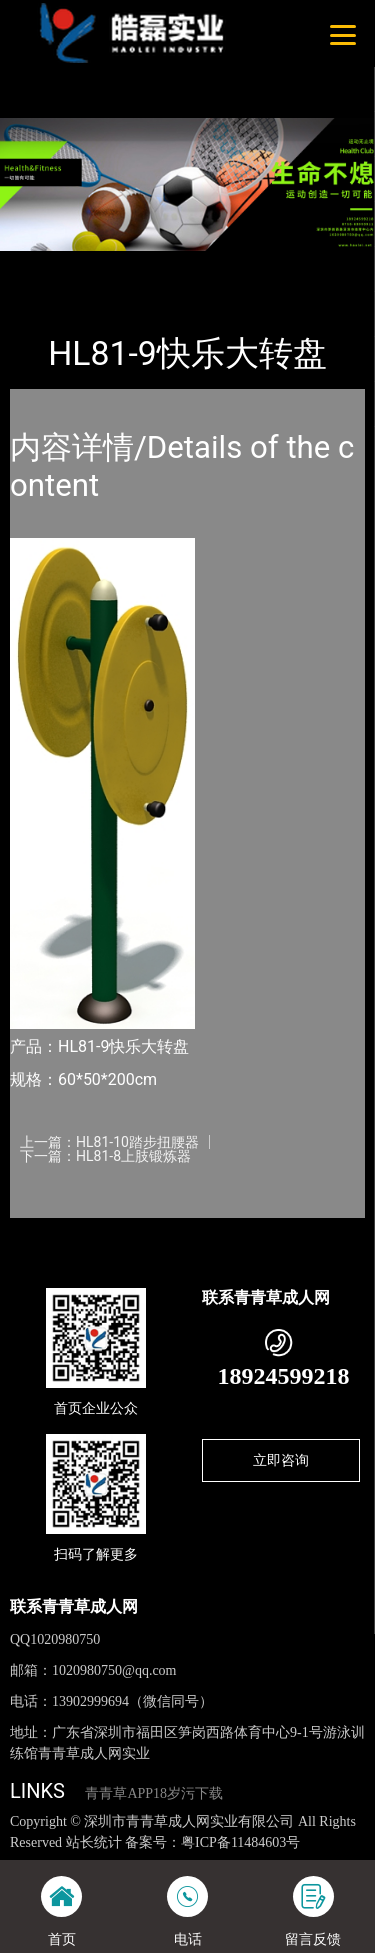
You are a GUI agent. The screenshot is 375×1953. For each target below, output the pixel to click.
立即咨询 (281, 1460)
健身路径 (208, 264)
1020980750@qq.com (114, 1670)
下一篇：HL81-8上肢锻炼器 (105, 1156)
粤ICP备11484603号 (240, 1842)
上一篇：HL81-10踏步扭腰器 (109, 1142)
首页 (42, 264)
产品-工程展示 (119, 264)
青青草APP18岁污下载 (154, 1793)
